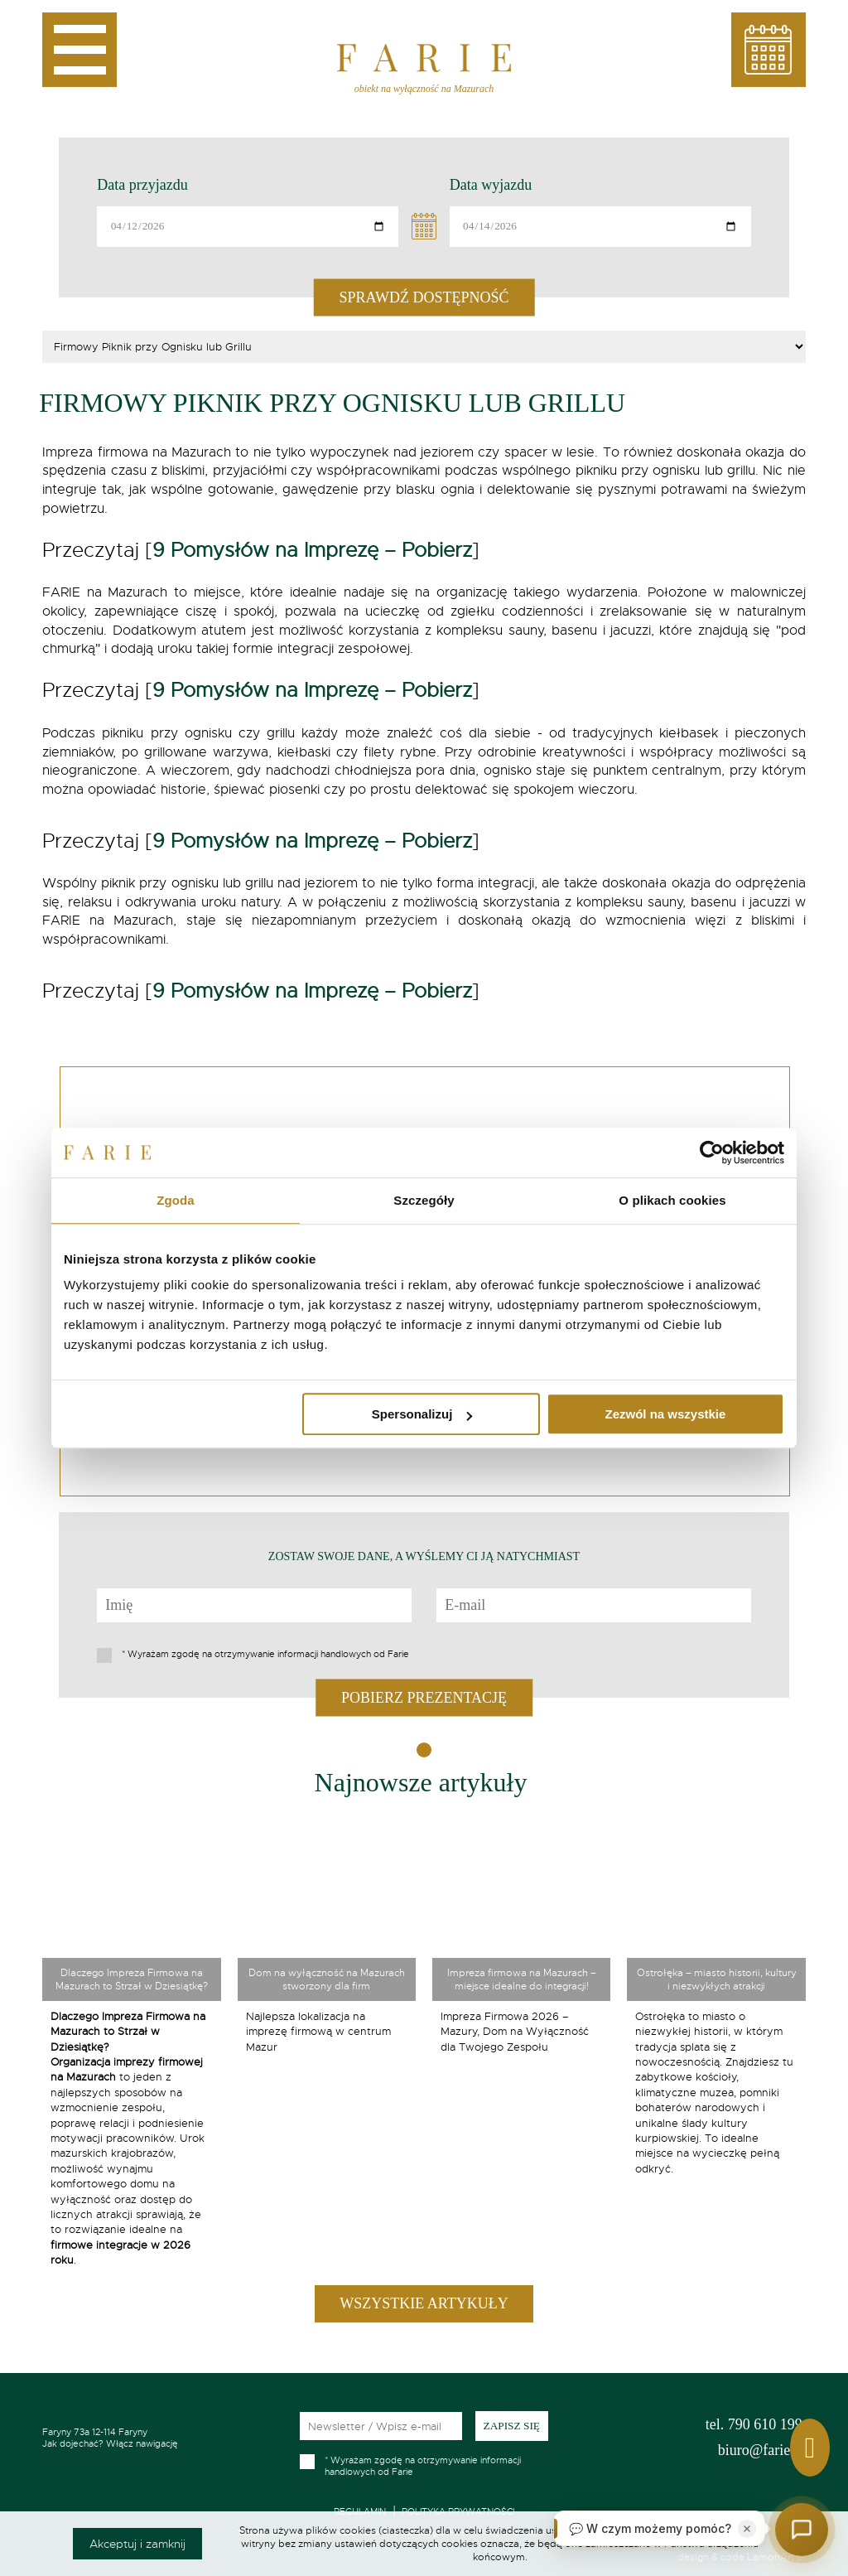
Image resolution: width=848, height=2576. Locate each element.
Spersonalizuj (422, 1414)
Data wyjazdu (491, 184)
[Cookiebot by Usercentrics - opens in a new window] (711, 1152)
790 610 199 (754, 2424)
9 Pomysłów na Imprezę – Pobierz (312, 550)
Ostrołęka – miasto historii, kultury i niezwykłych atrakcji (717, 1979)
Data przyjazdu (142, 184)
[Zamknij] (747, 2529)
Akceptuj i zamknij (137, 2543)
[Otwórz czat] (801, 2529)
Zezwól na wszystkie (665, 1414)
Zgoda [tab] (176, 1200)
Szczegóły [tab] (423, 1200)
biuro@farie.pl (762, 2450)
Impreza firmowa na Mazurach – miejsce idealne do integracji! (521, 1979)
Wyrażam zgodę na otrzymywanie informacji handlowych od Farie (265, 1654)
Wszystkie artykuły (424, 2303)
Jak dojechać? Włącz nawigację (158, 2437)
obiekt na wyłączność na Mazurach (424, 88)
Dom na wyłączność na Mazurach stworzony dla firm (326, 1979)
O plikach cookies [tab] (672, 1200)
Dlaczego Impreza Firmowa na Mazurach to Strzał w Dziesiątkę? (131, 1979)
